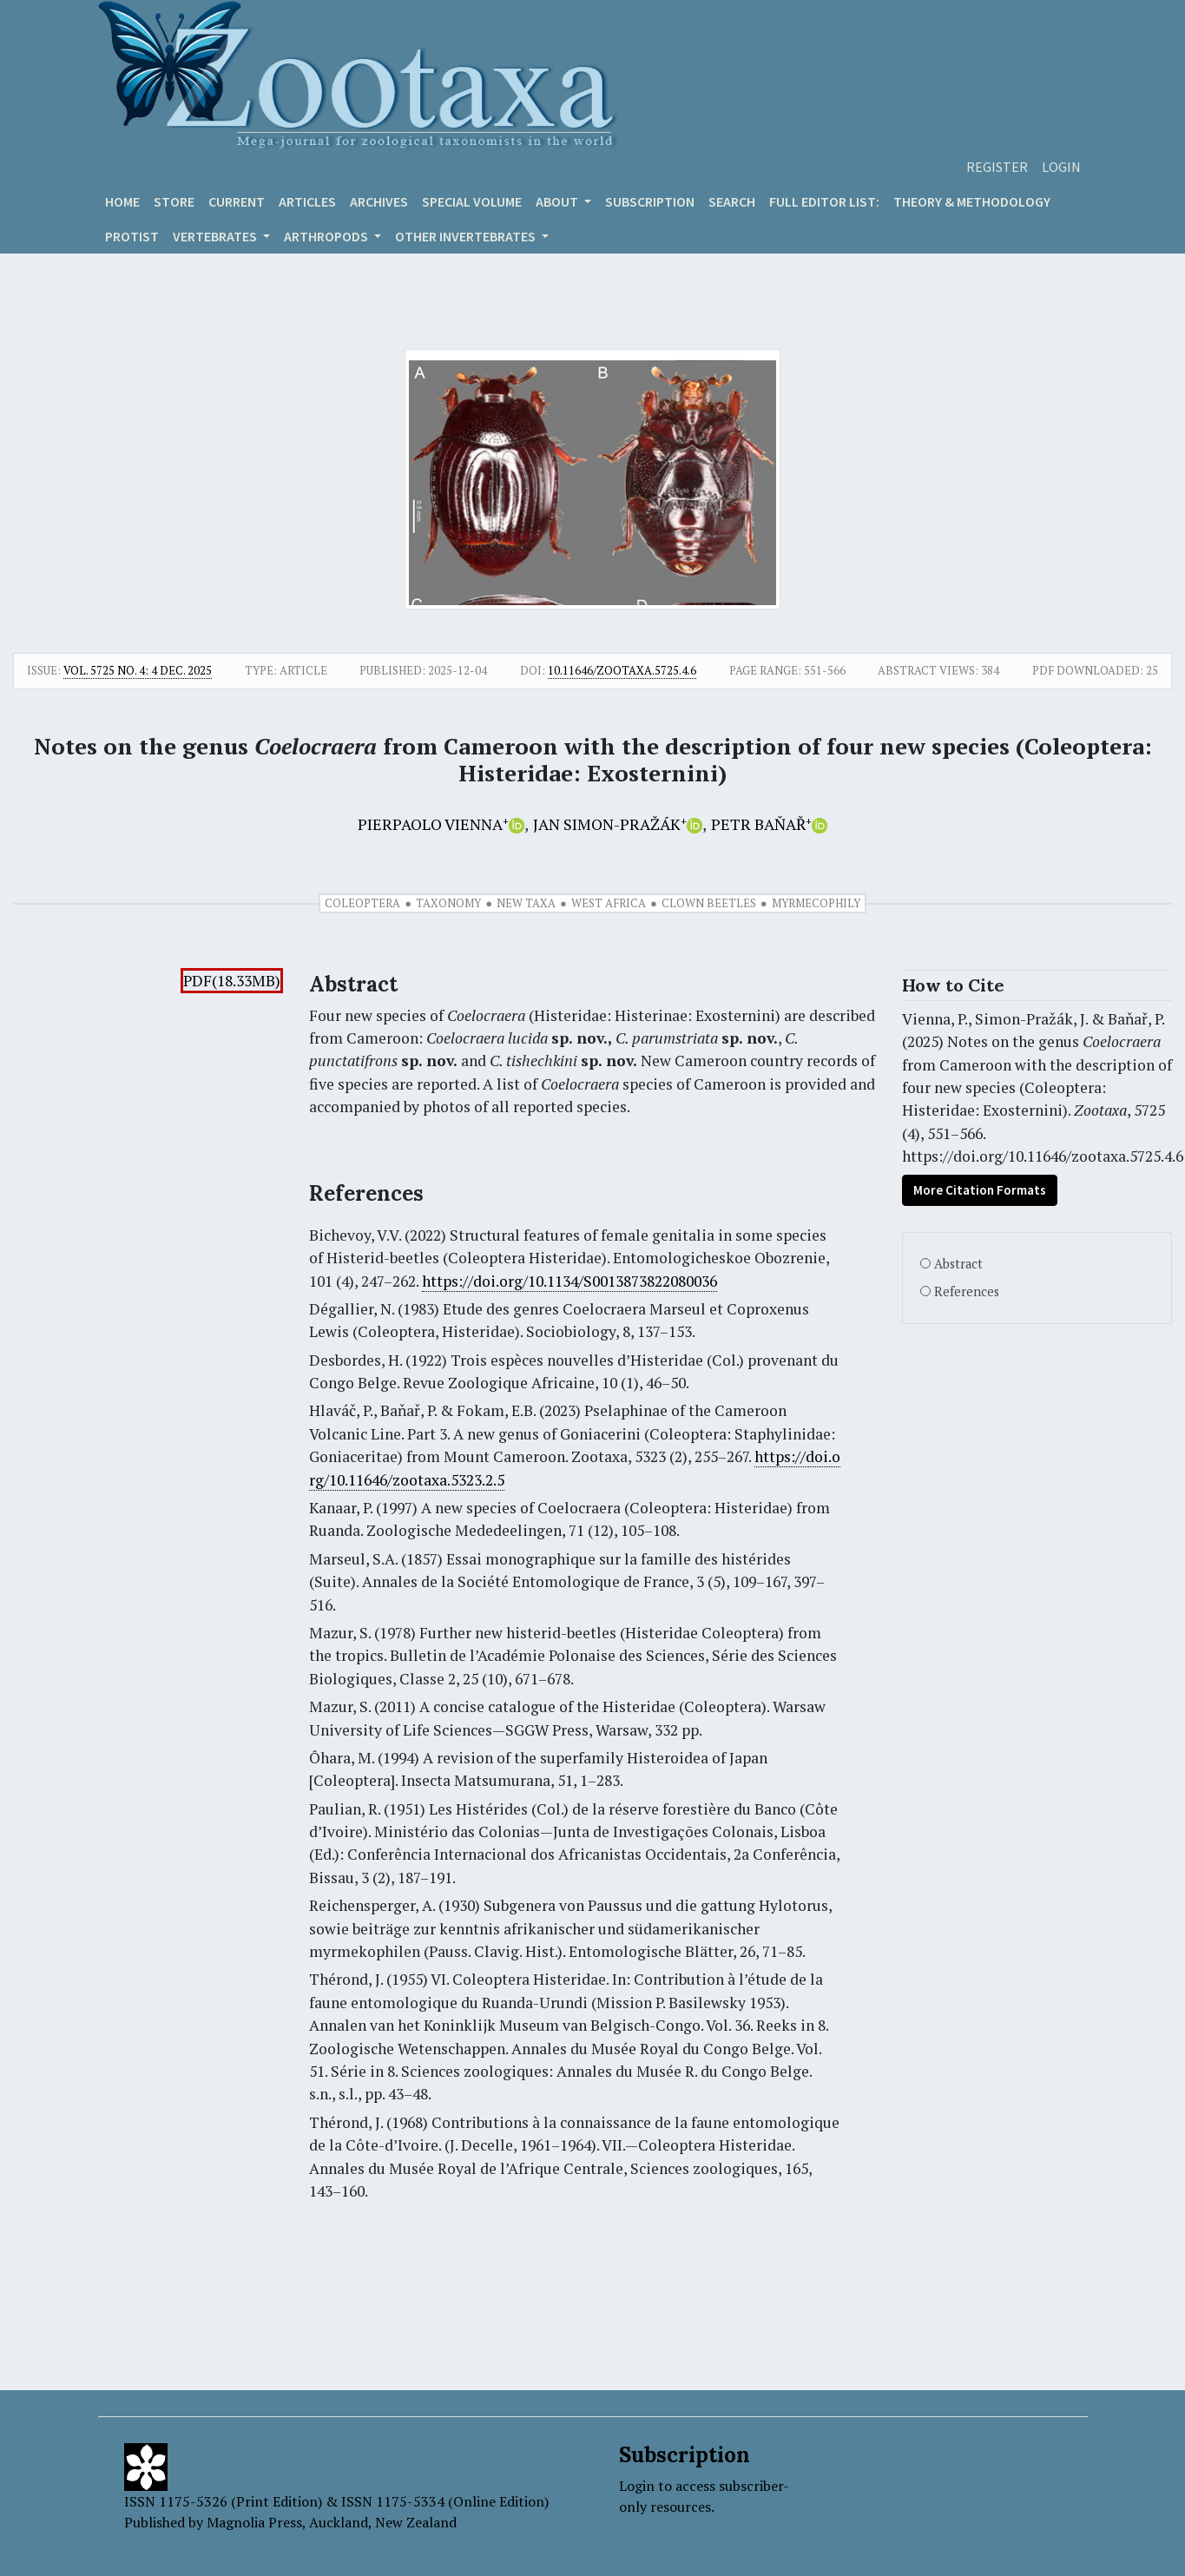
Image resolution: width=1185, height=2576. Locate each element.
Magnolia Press (254, 2522)
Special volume (472, 201)
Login (1061, 166)
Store (174, 201)
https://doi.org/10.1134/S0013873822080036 (569, 1281)
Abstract (958, 1263)
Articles (307, 201)
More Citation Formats (979, 1190)
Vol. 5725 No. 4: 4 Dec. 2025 (137, 670)
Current (236, 201)
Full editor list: (824, 201)
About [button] (558, 201)
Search (731, 201)
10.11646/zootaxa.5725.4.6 (622, 670)
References (966, 1291)
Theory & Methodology (971, 201)
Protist (132, 236)
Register (997, 166)
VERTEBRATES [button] (216, 236)
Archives (379, 201)
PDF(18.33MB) (231, 981)
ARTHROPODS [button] (327, 236)
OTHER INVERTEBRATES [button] (466, 236)
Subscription (650, 201)
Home (122, 201)
